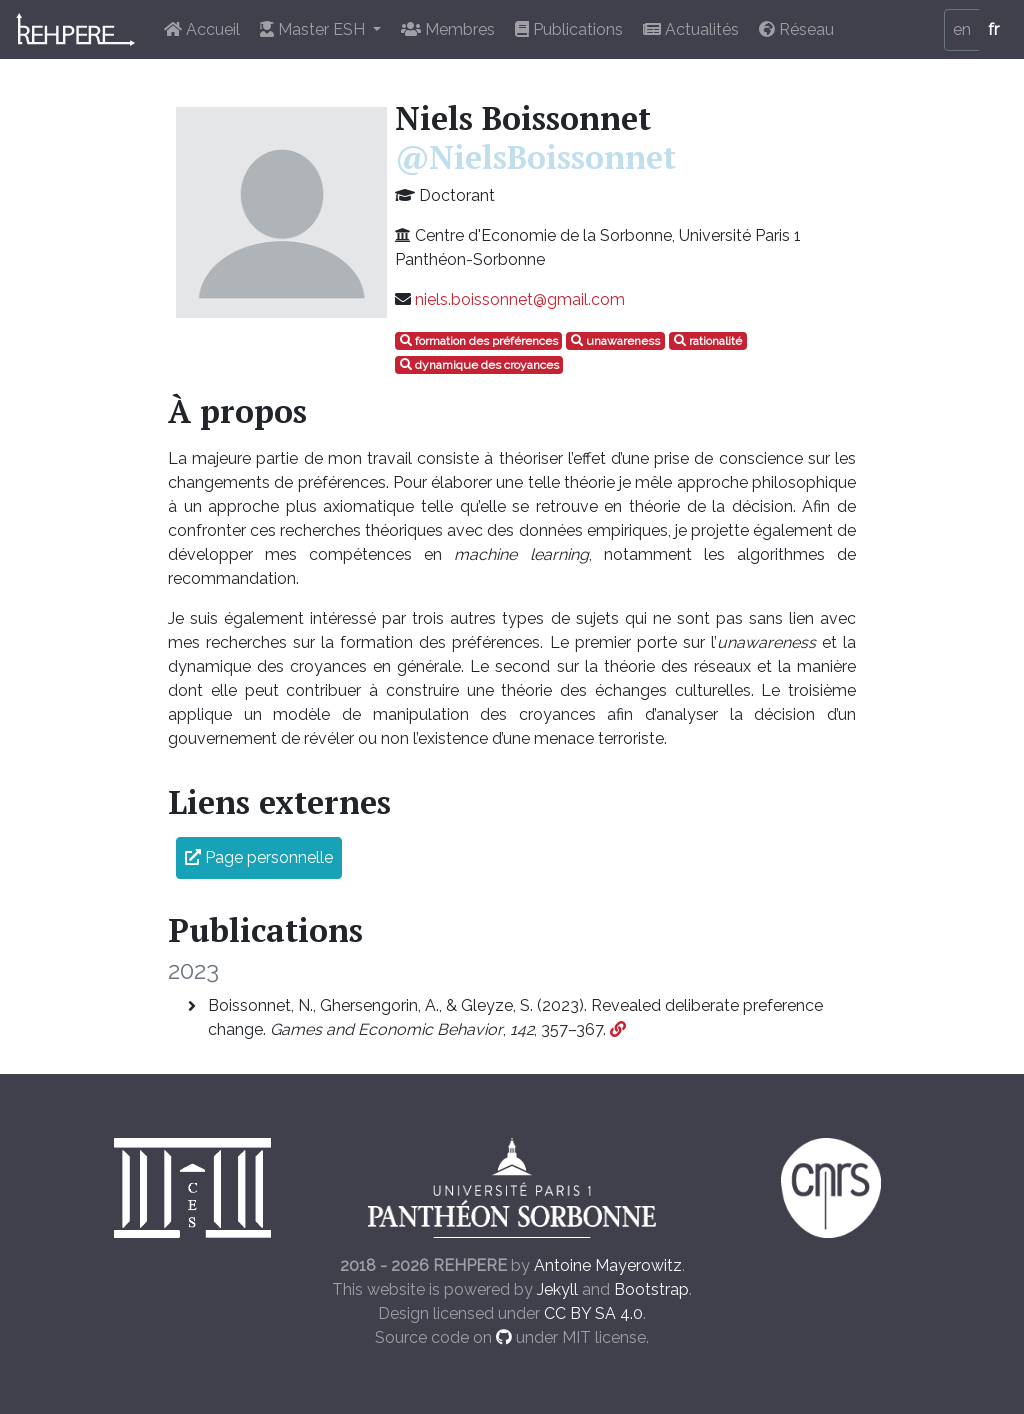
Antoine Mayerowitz (608, 1265)
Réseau (796, 29)
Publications (569, 29)
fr (993, 29)
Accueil (202, 29)
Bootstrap (651, 1289)
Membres (448, 29)
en (962, 29)
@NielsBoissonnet (535, 157)
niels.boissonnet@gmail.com (520, 299)
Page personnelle (259, 857)
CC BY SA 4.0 (593, 1313)
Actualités (691, 29)
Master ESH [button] (314, 29)
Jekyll (557, 1289)
